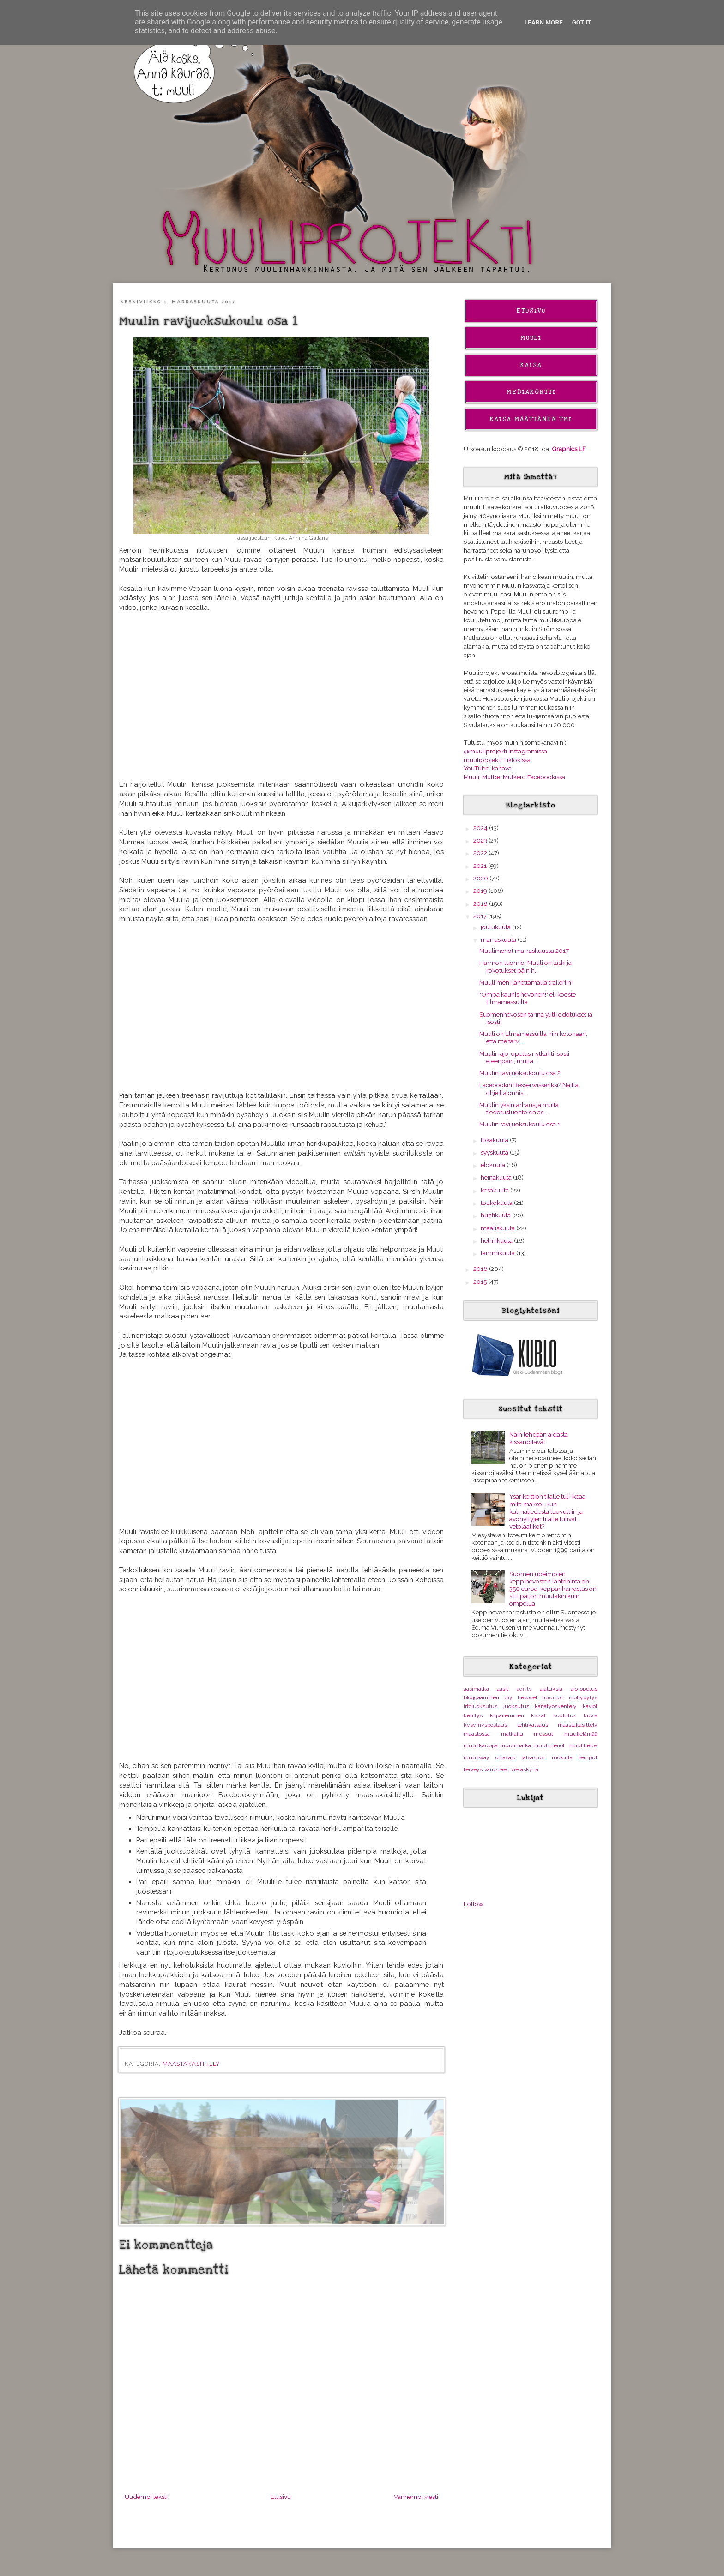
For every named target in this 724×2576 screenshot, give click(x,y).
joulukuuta (496, 927)
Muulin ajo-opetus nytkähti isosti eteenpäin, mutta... (524, 1057)
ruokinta (562, 1757)
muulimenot (549, 1745)
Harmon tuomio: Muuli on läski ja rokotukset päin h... (525, 966)
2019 (481, 890)
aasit (502, 1688)
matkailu (512, 1734)
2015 (480, 1281)
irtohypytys (583, 1697)
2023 (481, 840)
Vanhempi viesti (416, 2496)
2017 (480, 916)
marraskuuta (499, 939)
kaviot (590, 1706)
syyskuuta (495, 1152)
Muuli (531, 338)
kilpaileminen (507, 1715)
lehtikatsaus (532, 1724)
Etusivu (281, 2496)
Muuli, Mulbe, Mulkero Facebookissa (514, 777)
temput (588, 1757)
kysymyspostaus (485, 1724)
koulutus (564, 1715)
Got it (581, 22)
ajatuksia (551, 1688)
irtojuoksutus (480, 1706)
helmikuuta (497, 1240)
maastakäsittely (191, 2064)
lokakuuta (495, 1140)
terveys (473, 1769)
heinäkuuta (497, 1177)
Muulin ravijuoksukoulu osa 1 (519, 1124)
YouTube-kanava (488, 768)
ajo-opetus (584, 1688)
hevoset (527, 1697)
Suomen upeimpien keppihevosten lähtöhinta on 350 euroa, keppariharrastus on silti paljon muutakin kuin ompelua (553, 1588)
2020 (481, 878)
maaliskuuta (498, 1228)
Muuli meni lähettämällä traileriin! (526, 982)
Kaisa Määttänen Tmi (531, 419)
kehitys (473, 1715)
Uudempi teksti (146, 2496)
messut (543, 1734)
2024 (481, 827)
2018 (481, 903)
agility (524, 1688)
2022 (481, 852)
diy (509, 1697)
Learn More (544, 22)
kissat (538, 1715)
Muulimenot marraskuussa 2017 (524, 950)
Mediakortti (531, 392)
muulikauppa (481, 1745)
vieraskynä (524, 1769)
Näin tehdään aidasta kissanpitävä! (538, 1438)
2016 (481, 1268)
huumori (553, 1697)
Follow (473, 1904)
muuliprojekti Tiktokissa (497, 760)
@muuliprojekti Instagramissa (505, 751)
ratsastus (532, 1757)
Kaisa (531, 365)
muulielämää (580, 1734)
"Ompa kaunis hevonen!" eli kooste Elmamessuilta (527, 998)
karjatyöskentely (556, 1706)
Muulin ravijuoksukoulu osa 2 (520, 1073)
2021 (480, 865)
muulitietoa (582, 1745)
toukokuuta (497, 1202)
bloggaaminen (481, 1697)
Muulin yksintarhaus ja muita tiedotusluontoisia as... (519, 1108)
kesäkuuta (495, 1190)
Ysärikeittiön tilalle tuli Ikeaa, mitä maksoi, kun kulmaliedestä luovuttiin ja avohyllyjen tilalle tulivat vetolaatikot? (548, 1511)
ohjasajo (505, 1757)
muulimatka (515, 1745)
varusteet (496, 1769)
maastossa (477, 1734)
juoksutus (516, 1706)
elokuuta (494, 1164)
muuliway (476, 1757)
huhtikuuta (496, 1215)
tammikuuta (498, 1253)
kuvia (590, 1715)
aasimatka (476, 1688)
